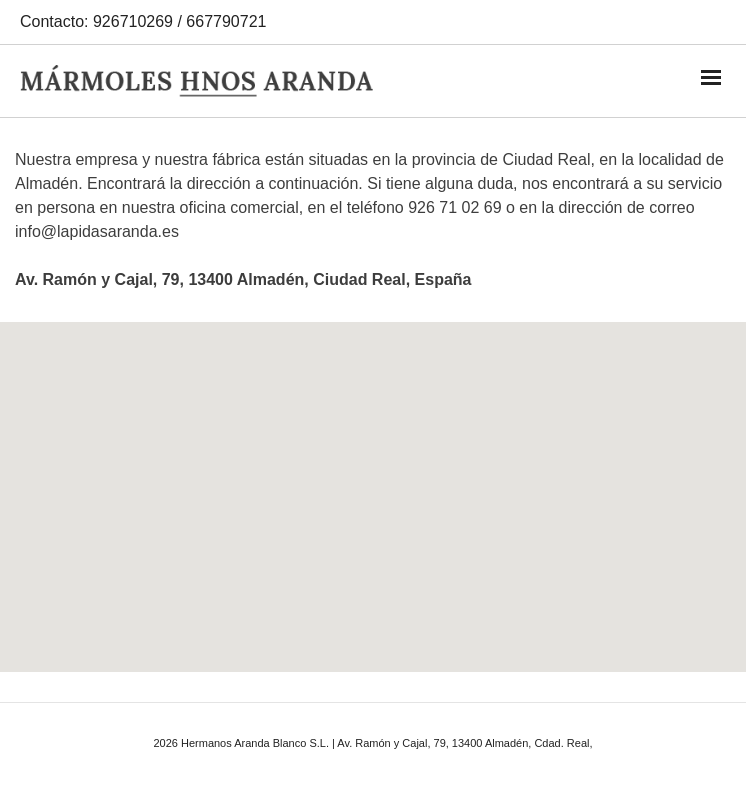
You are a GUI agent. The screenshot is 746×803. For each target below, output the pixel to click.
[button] (373, 478)
